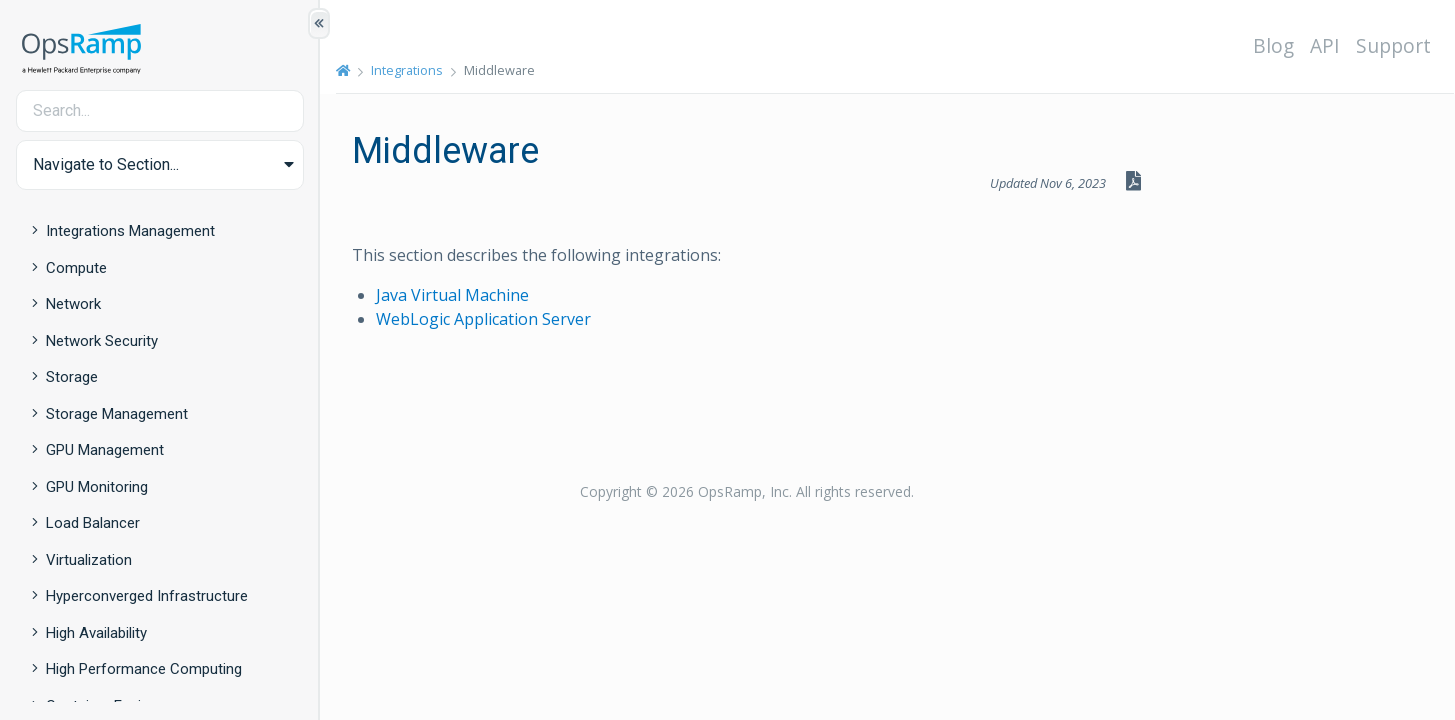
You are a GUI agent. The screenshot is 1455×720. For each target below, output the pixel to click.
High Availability (96, 633)
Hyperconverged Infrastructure (147, 596)
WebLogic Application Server (483, 319)
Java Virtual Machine (452, 295)
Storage (72, 377)
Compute (76, 268)
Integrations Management (130, 231)
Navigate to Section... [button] (106, 164)
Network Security (102, 341)
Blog (1273, 45)
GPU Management (105, 450)
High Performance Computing (144, 669)
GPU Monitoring (97, 487)
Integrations (407, 70)
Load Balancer (93, 523)
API (1325, 45)
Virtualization (89, 560)
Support (1393, 45)
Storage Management (117, 414)
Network (73, 304)
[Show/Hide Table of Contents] (319, 23)
